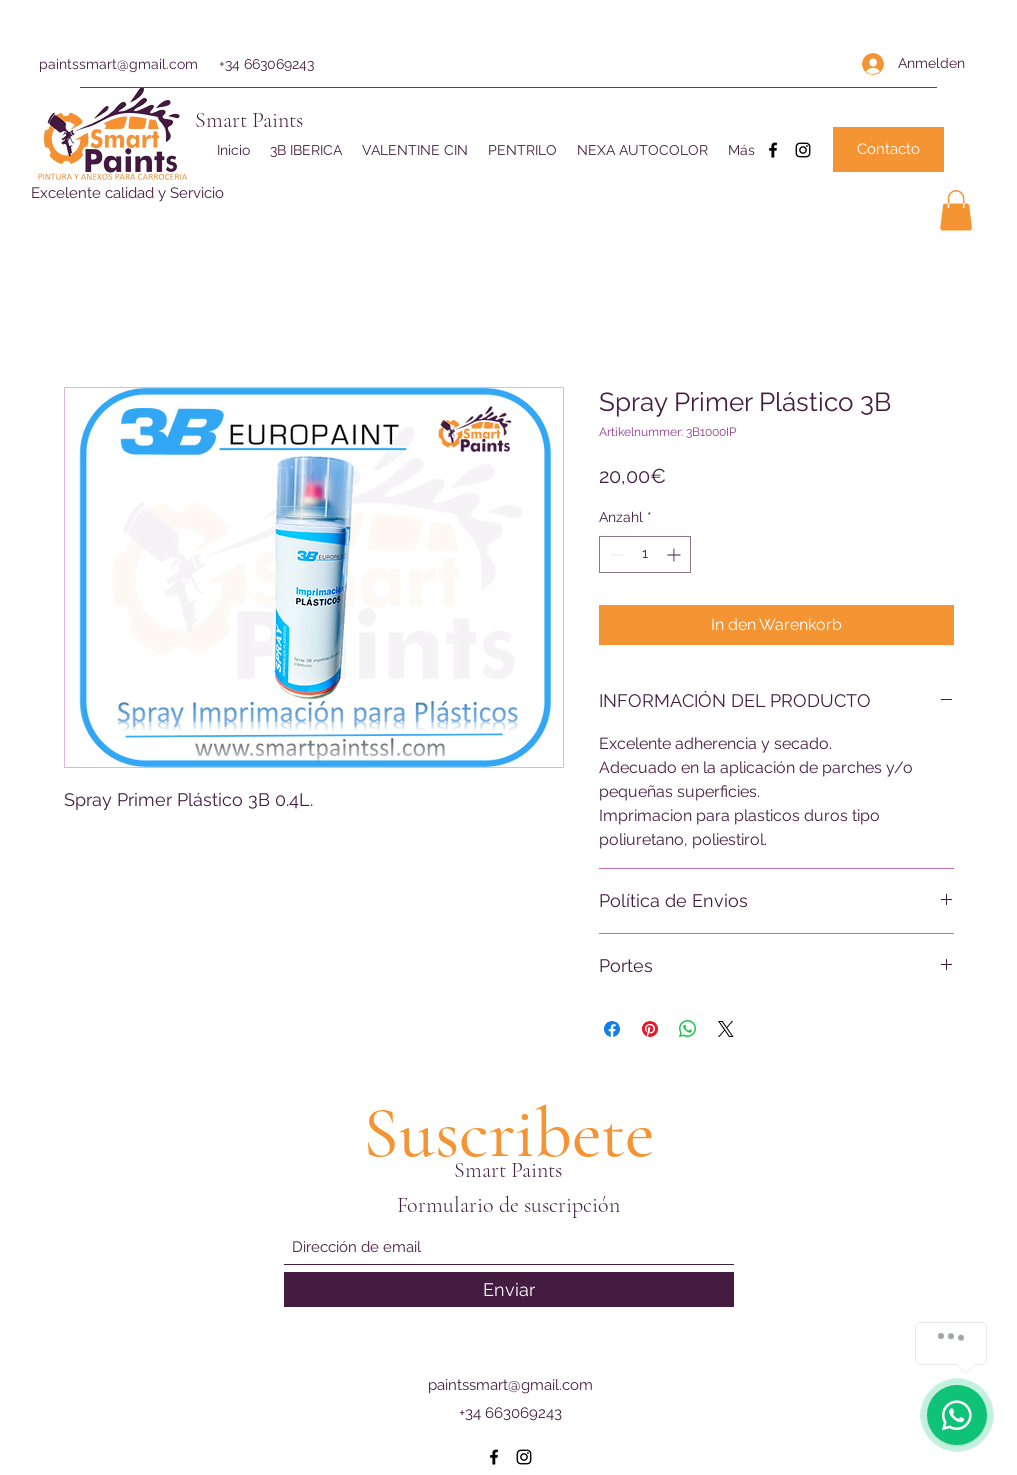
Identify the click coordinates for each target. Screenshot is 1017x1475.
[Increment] (675, 554)
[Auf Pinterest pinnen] (650, 1029)
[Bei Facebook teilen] (612, 1029)
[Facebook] (773, 150)
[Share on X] (726, 1029)
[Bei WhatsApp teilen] (688, 1029)
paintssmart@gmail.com (118, 64)
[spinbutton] (645, 554)
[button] (956, 210)
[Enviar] (509, 1289)
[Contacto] (888, 149)
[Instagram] (803, 150)
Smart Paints (249, 120)
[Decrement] (614, 554)
